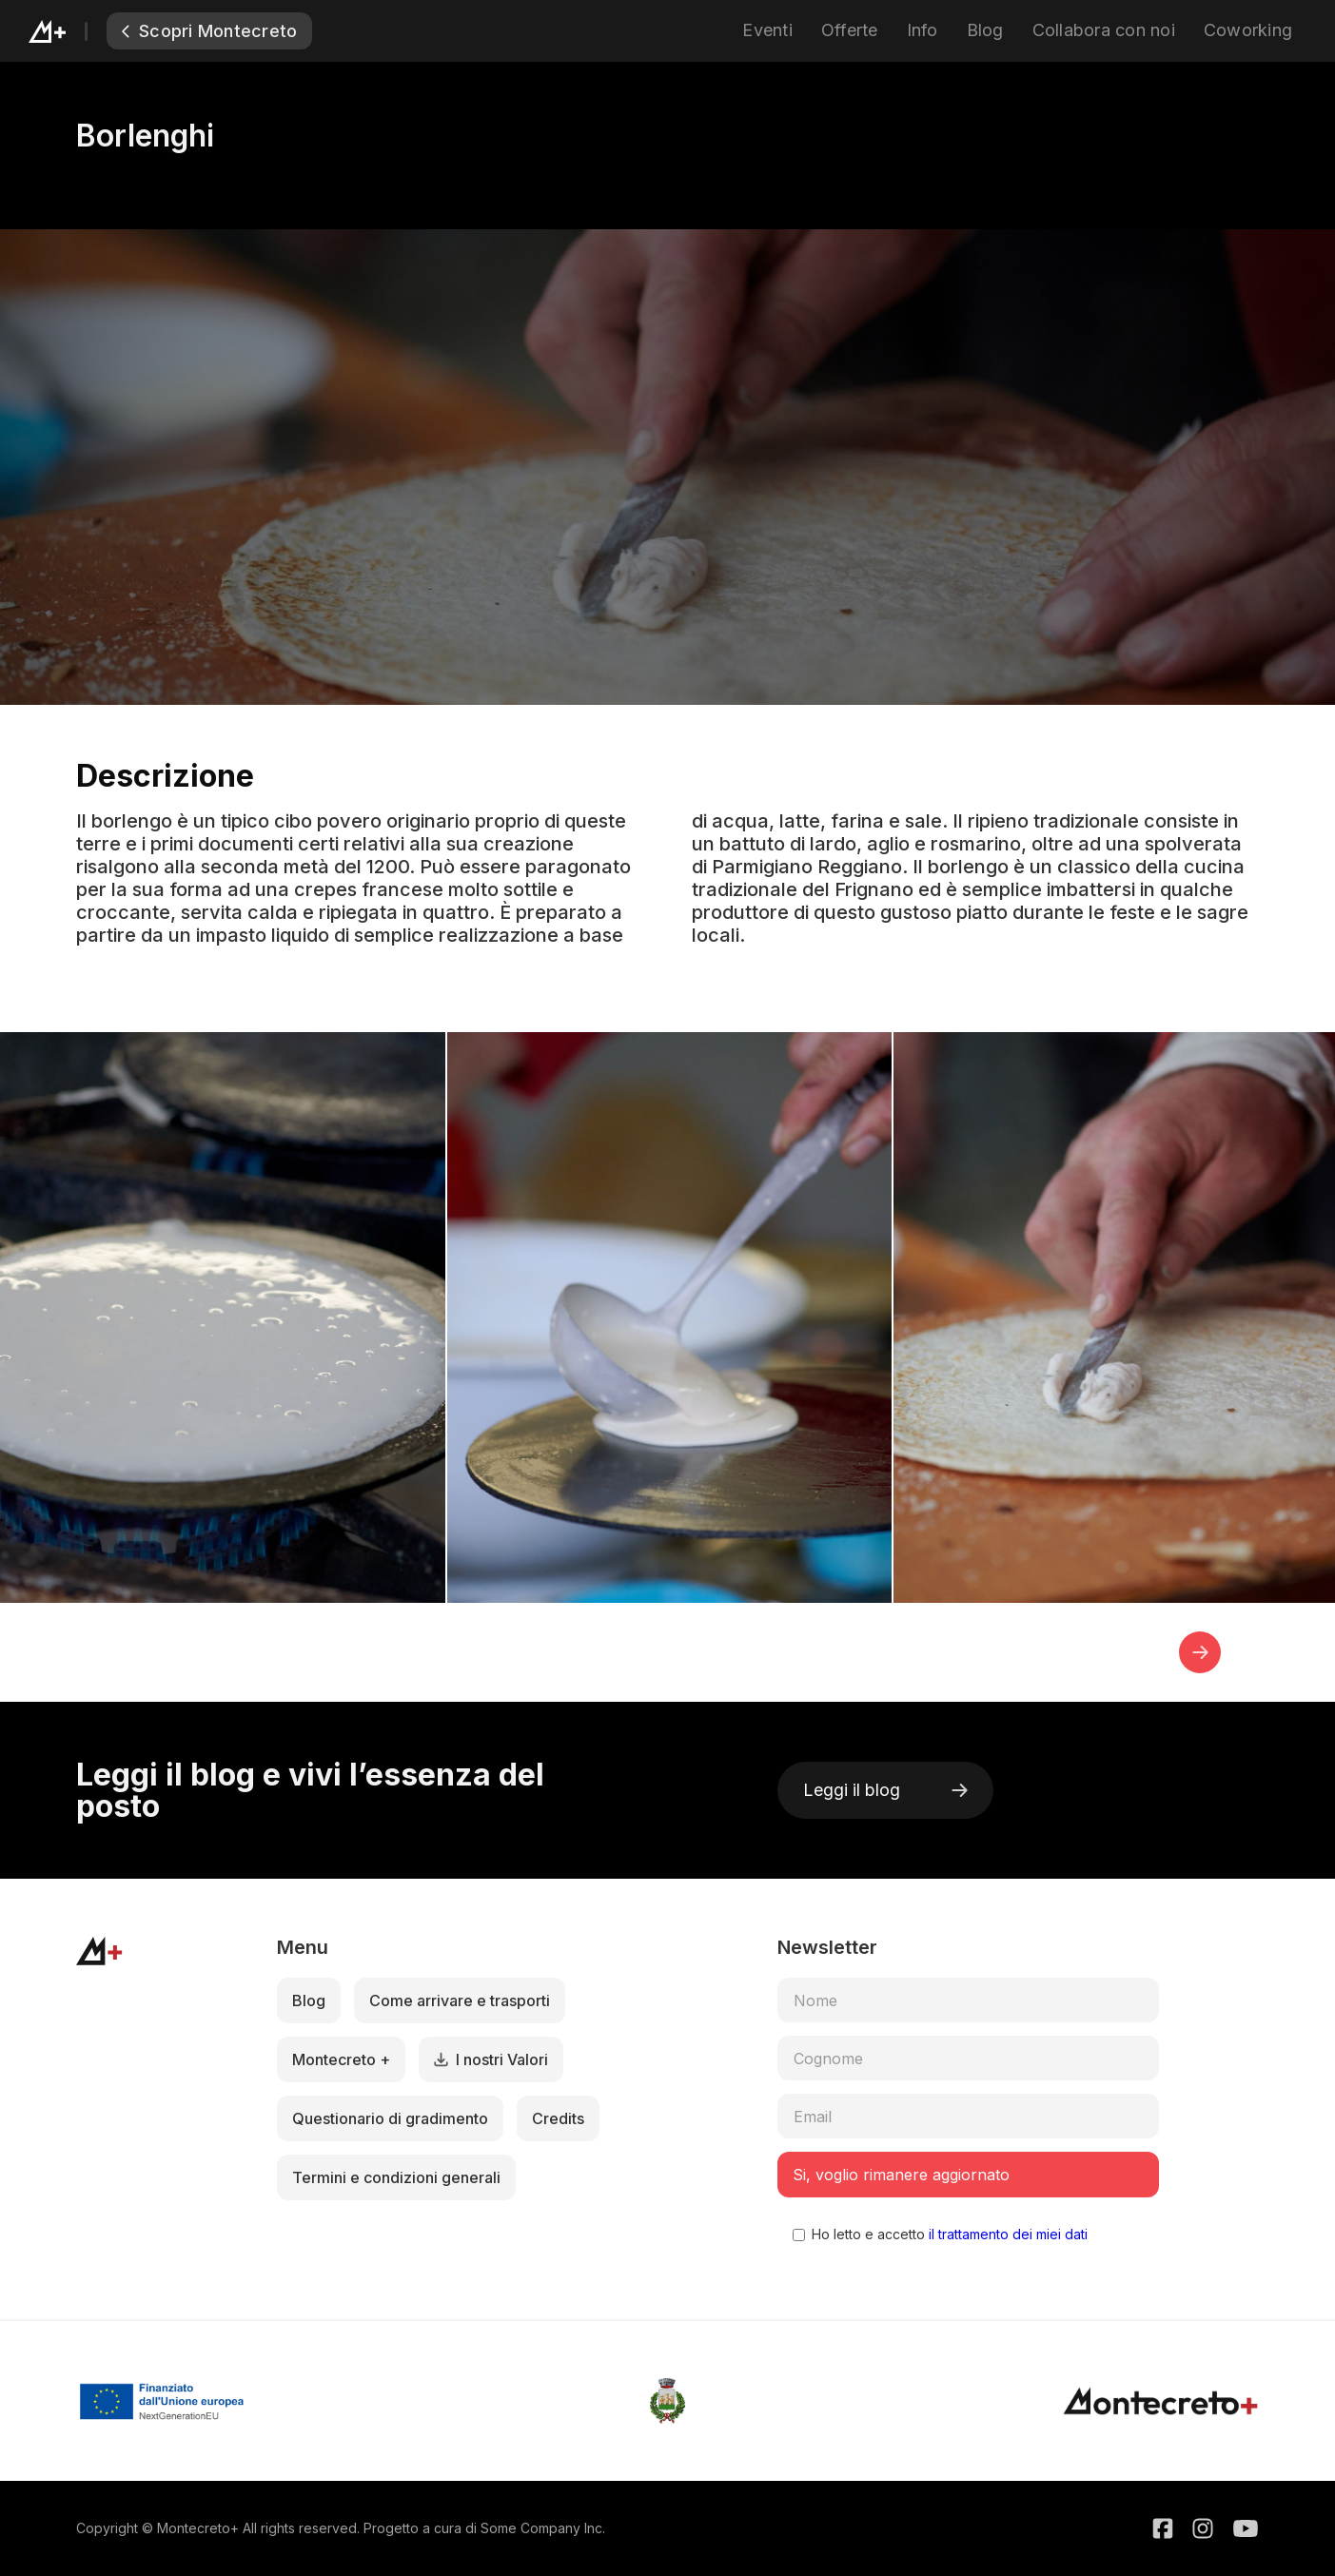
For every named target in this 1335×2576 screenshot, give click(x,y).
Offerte (849, 30)
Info (922, 30)
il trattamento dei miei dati (1006, 2234)
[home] (68, 30)
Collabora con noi (1103, 30)
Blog (985, 30)
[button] (1200, 1652)
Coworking (1248, 30)
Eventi (767, 30)
